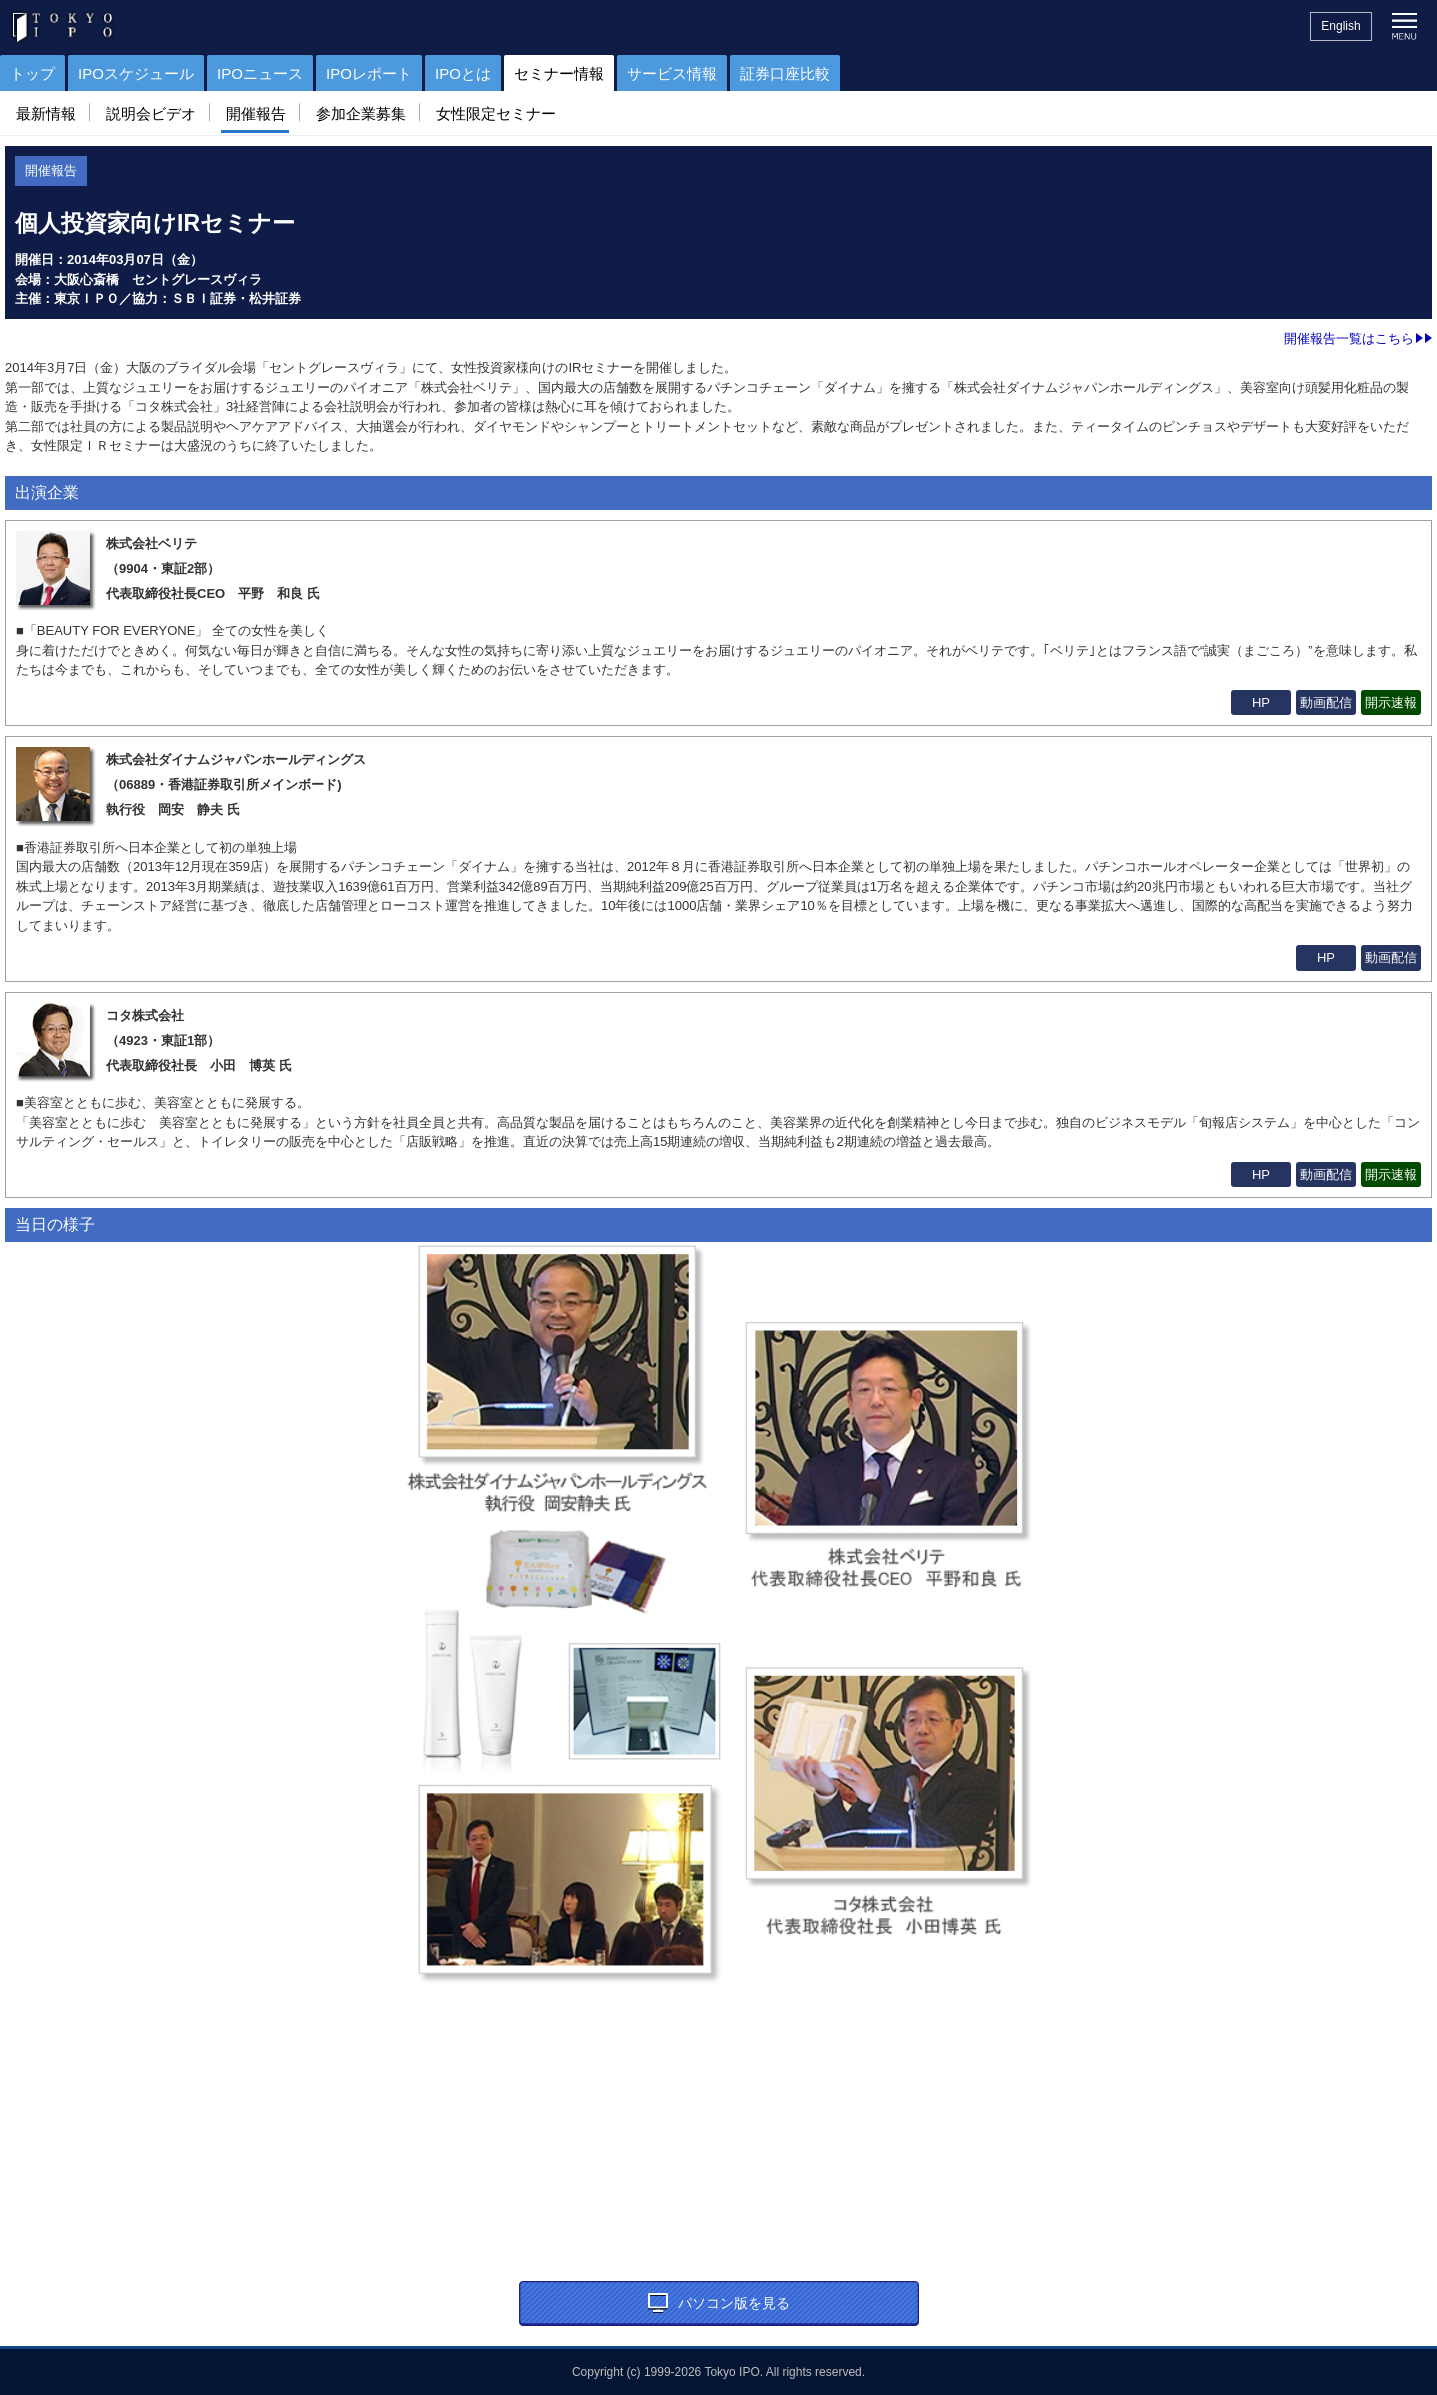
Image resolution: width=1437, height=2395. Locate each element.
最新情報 (46, 113)
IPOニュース (260, 73)
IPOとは (463, 73)
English (1340, 26)
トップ (32, 73)
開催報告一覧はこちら (1358, 338)
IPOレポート (369, 73)
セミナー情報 (559, 73)
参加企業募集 (361, 113)
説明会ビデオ (151, 113)
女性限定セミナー (496, 113)
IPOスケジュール (136, 73)
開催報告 (256, 113)
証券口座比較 (785, 73)
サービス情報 (672, 73)
